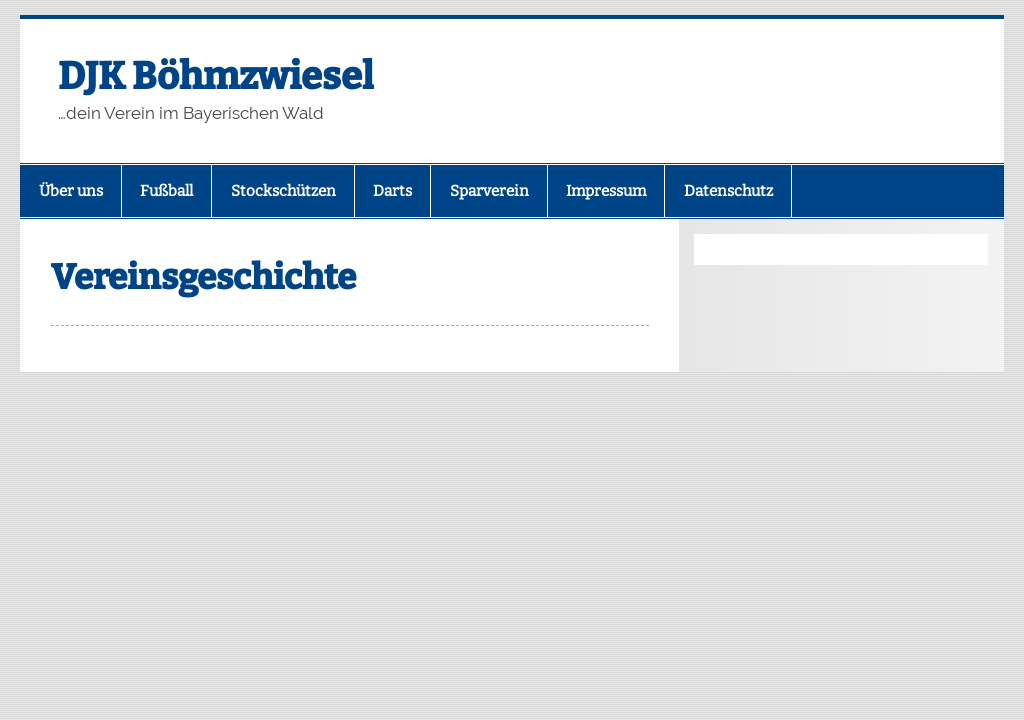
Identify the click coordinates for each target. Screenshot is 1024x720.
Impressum (606, 191)
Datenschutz (728, 191)
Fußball (166, 191)
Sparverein (489, 191)
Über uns (71, 191)
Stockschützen (283, 191)
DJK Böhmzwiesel (216, 76)
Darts (392, 191)
